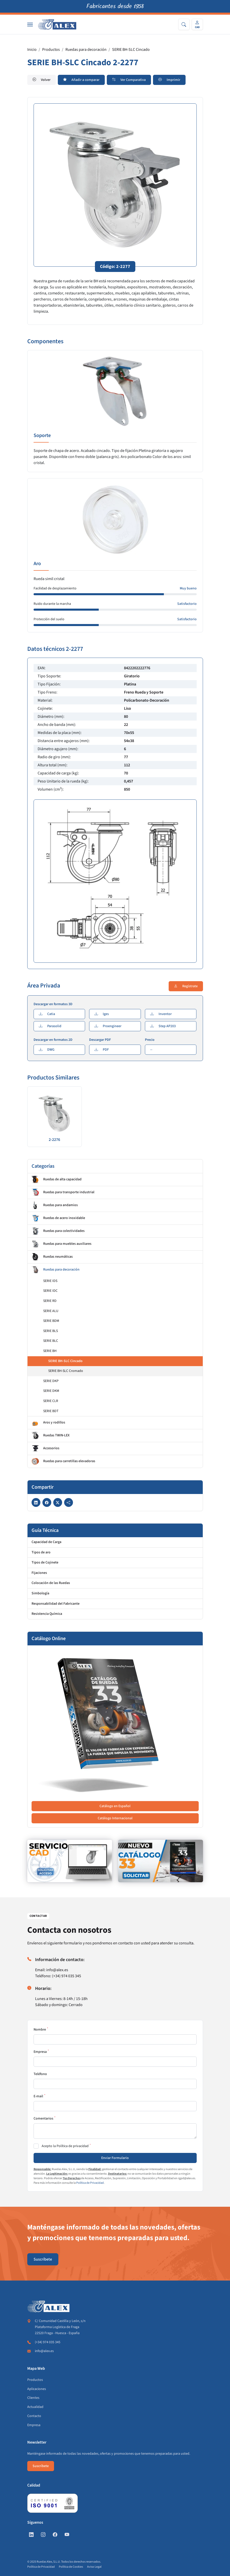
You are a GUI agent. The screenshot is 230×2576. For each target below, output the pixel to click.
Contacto (34, 2416)
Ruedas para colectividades (58, 1231)
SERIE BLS (50, 1330)
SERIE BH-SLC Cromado (65, 1370)
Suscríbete (43, 2259)
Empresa (40, 2051)
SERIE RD (50, 1300)
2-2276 (54, 1139)
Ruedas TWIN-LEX (50, 1435)
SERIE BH (50, 1350)
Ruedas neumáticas (52, 1257)
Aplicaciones (36, 2388)
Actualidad (35, 2406)
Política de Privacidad (90, 2183)
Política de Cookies (71, 2567)
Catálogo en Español (115, 1806)
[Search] (184, 24)
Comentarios (43, 2118)
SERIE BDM (51, 1320)
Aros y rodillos (48, 1423)
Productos (51, 49)
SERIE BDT (51, 1411)
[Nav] (30, 24)
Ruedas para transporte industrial (63, 1192)
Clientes (33, 2397)
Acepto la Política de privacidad (65, 2146)
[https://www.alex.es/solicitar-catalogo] (160, 1861)
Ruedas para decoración (86, 49)
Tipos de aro (41, 1552)
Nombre (40, 2029)
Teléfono (40, 2074)
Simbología (40, 1593)
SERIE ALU (50, 1311)
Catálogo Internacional (115, 1818)
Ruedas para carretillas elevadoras (63, 1461)
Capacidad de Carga (46, 1542)
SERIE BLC (50, 1340)
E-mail (38, 2096)
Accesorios (45, 1448)
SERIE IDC (50, 1290)
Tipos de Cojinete (45, 1562)
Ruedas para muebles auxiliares (61, 1244)
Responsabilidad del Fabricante (56, 1603)
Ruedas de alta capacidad (57, 1179)
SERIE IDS (50, 1280)
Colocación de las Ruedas (51, 1582)
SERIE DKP (51, 1381)
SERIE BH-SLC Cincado (131, 49)
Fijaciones (39, 1572)
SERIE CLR (50, 1401)
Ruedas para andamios (55, 1205)
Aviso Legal (94, 2567)
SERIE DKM (51, 1390)
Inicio (32, 49)
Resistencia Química (47, 1613)
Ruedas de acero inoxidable (58, 1218)
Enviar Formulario (115, 2157)
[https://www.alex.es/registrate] (69, 1861)
